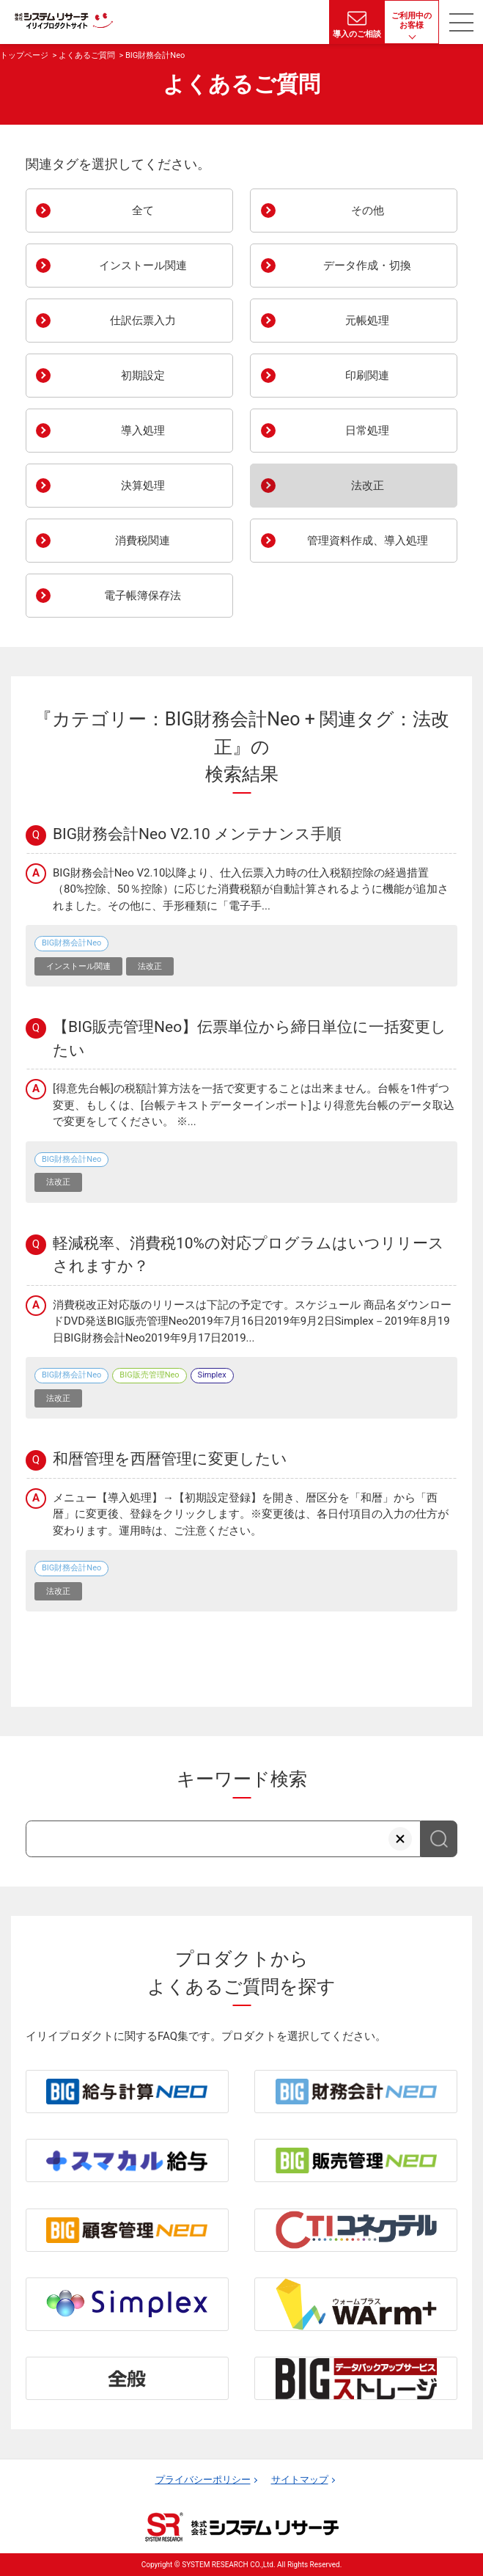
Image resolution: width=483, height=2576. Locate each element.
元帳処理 (325, 320)
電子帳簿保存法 (108, 595)
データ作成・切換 (336, 265)
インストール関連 (111, 265)
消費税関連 (103, 540)
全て (94, 210)
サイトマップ (299, 2479)
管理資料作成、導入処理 (344, 540)
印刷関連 (325, 375)
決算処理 (100, 485)
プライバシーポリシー (203, 2479)
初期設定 (100, 375)
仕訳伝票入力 (105, 320)
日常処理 (325, 430)
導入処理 (100, 430)
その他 (322, 210)
